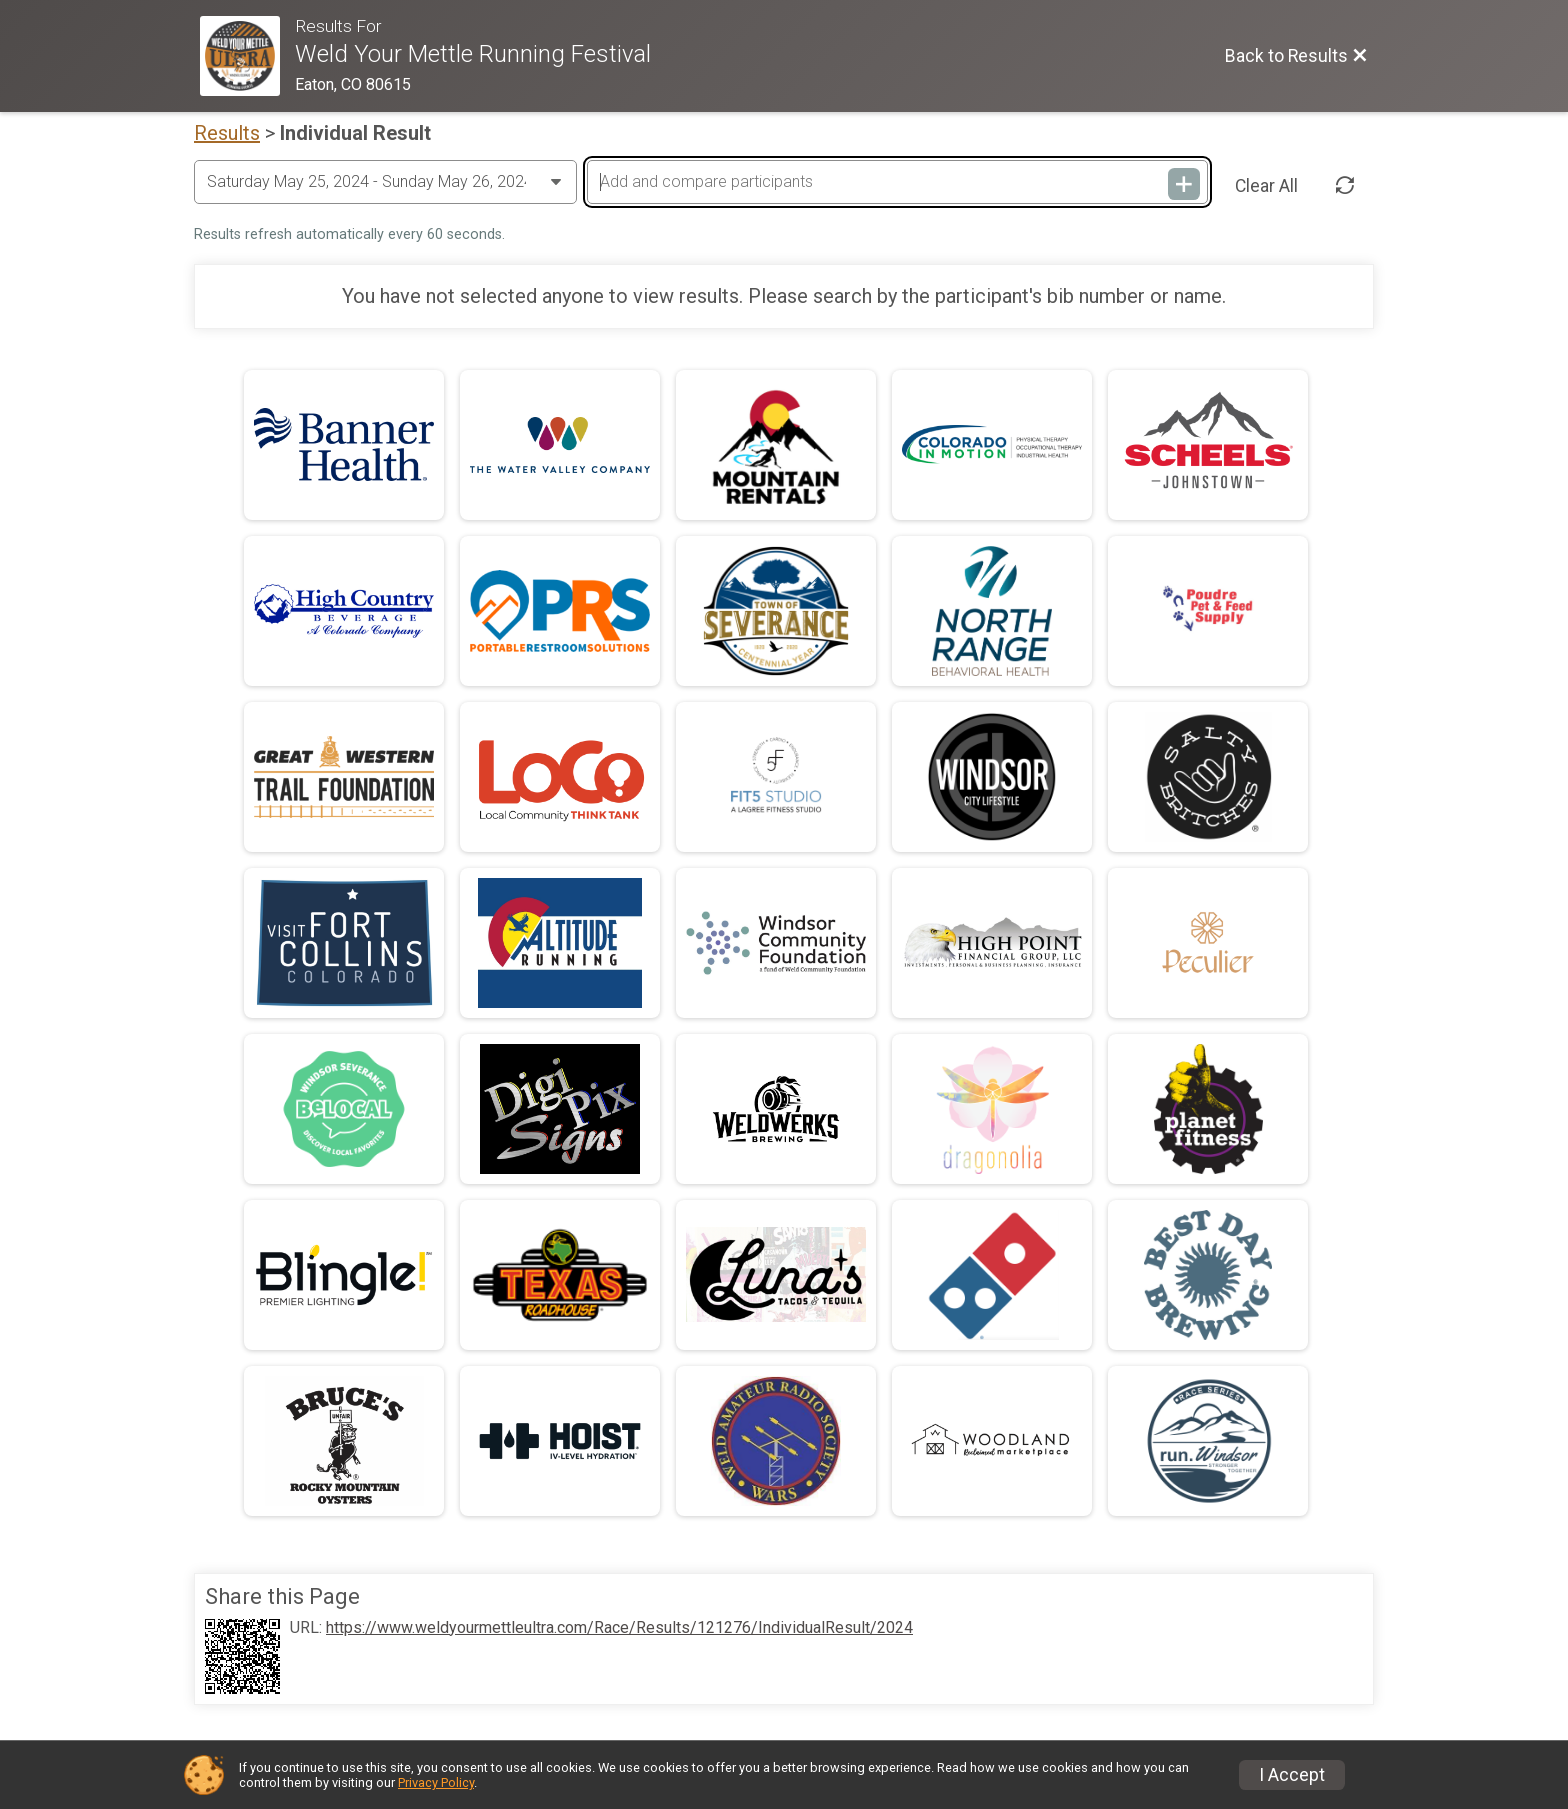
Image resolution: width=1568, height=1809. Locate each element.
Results (227, 133)
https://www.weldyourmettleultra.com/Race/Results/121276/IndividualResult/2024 (619, 1628)
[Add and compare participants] (897, 182)
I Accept (1292, 1775)
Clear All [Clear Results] (1266, 186)
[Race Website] (247, 56)
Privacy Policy (436, 1782)
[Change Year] (385, 182)
